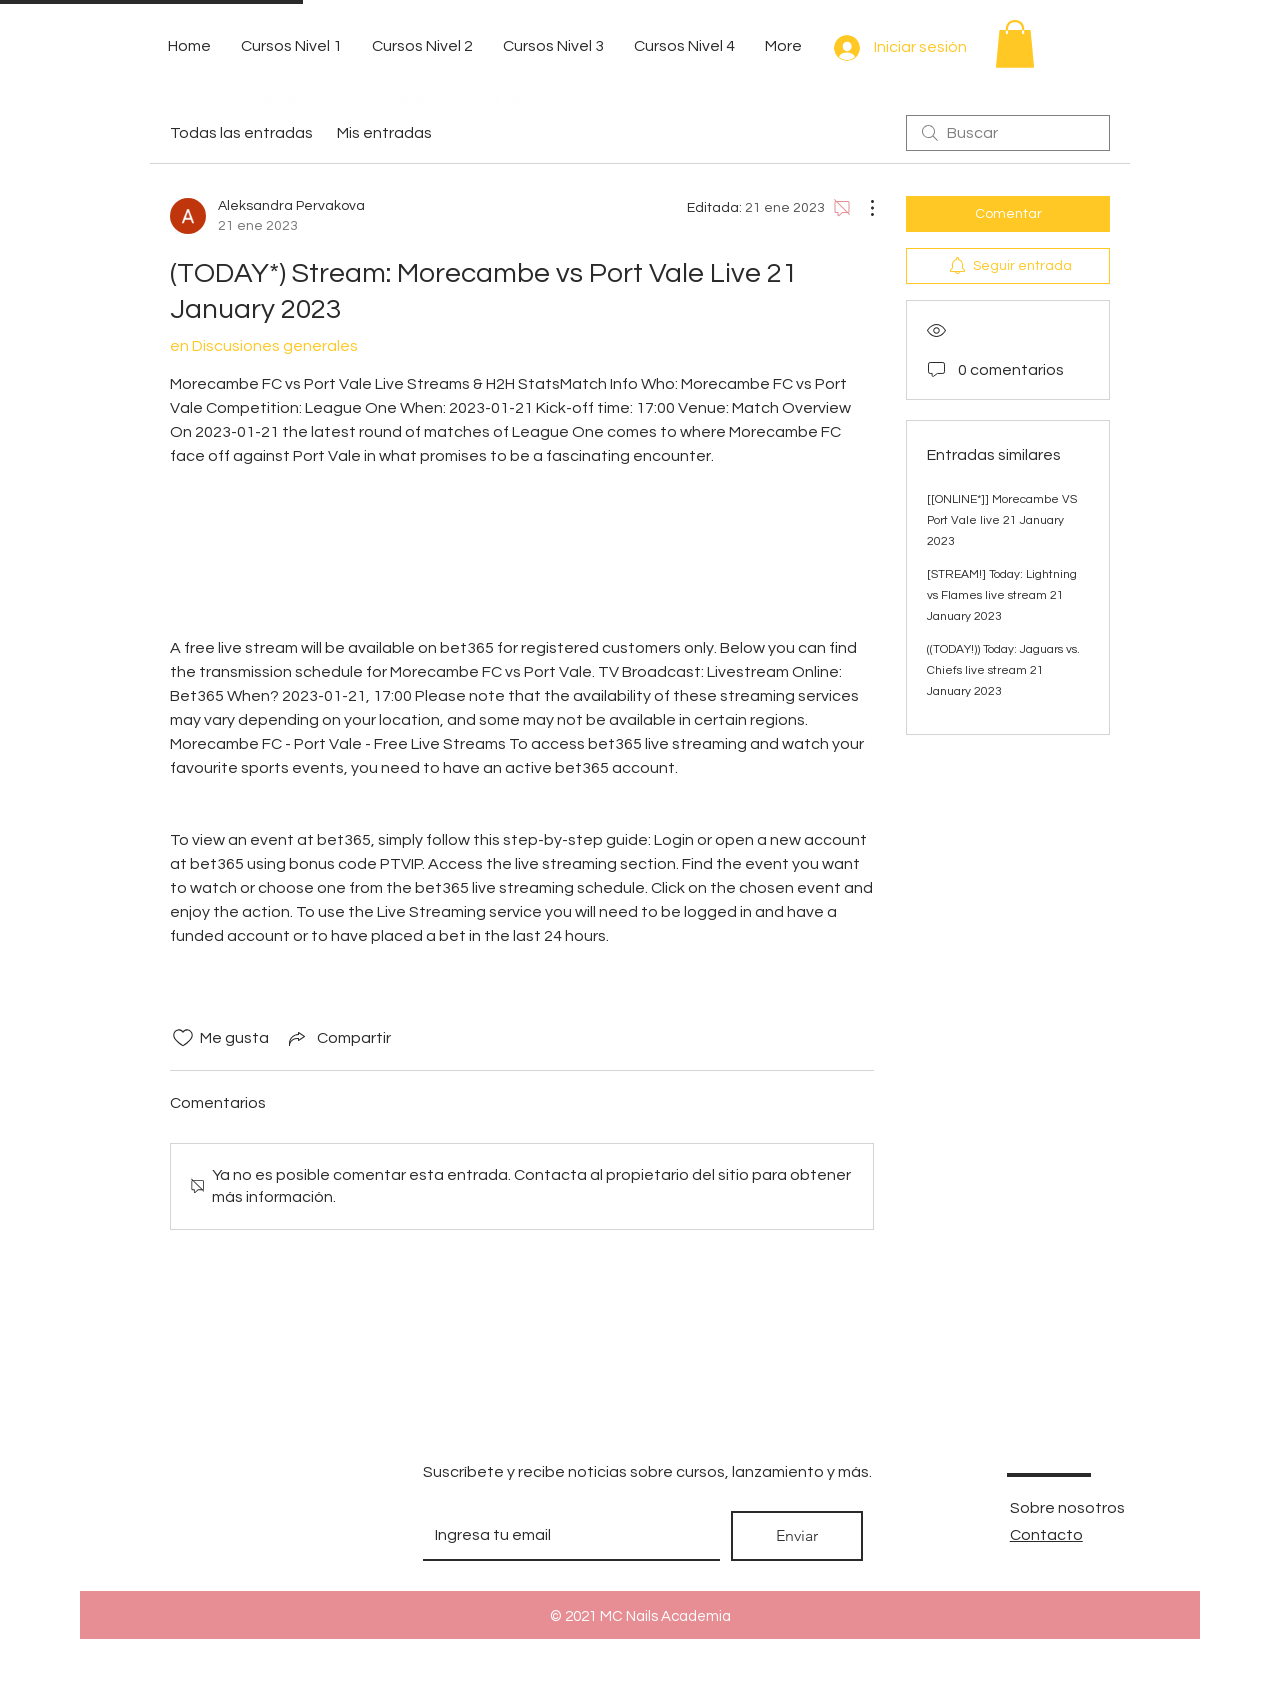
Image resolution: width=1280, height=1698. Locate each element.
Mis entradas (384, 133)
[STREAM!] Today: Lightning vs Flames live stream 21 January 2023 (1002, 595)
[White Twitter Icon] (250, 1533)
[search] (1008, 133)
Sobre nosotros (1067, 1508)
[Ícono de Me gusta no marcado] (183, 1038)
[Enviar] (797, 1536)
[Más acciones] (862, 208)
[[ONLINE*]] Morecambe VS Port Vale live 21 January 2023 (1002, 520)
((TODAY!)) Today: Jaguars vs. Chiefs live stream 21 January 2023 (1003, 670)
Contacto (1046, 1535)
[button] (1015, 44)
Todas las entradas (241, 133)
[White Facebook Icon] (178, 1533)
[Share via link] (338, 1038)
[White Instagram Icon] (322, 1533)
